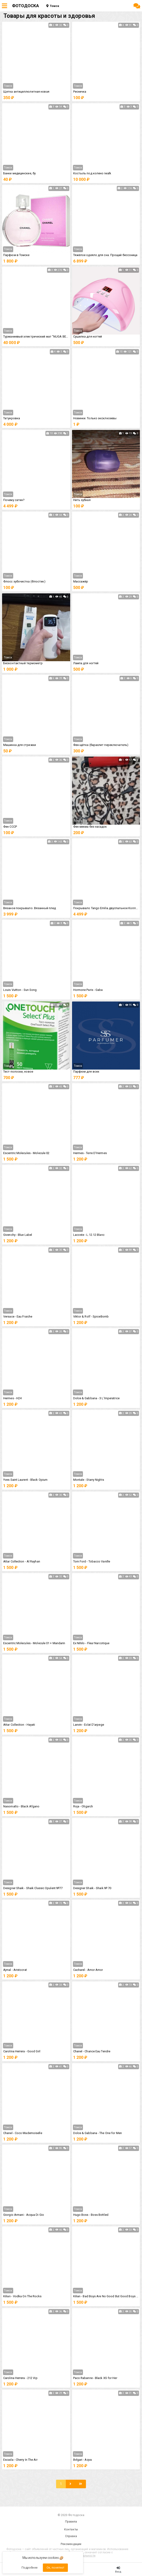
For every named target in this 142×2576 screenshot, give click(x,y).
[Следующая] (70, 2484)
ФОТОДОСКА (25, 5)
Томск (52, 6)
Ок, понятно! (55, 2567)
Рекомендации (71, 2544)
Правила (71, 2521)
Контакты (71, 2529)
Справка (71, 2536)
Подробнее (30, 2567)
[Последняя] (80, 2484)
